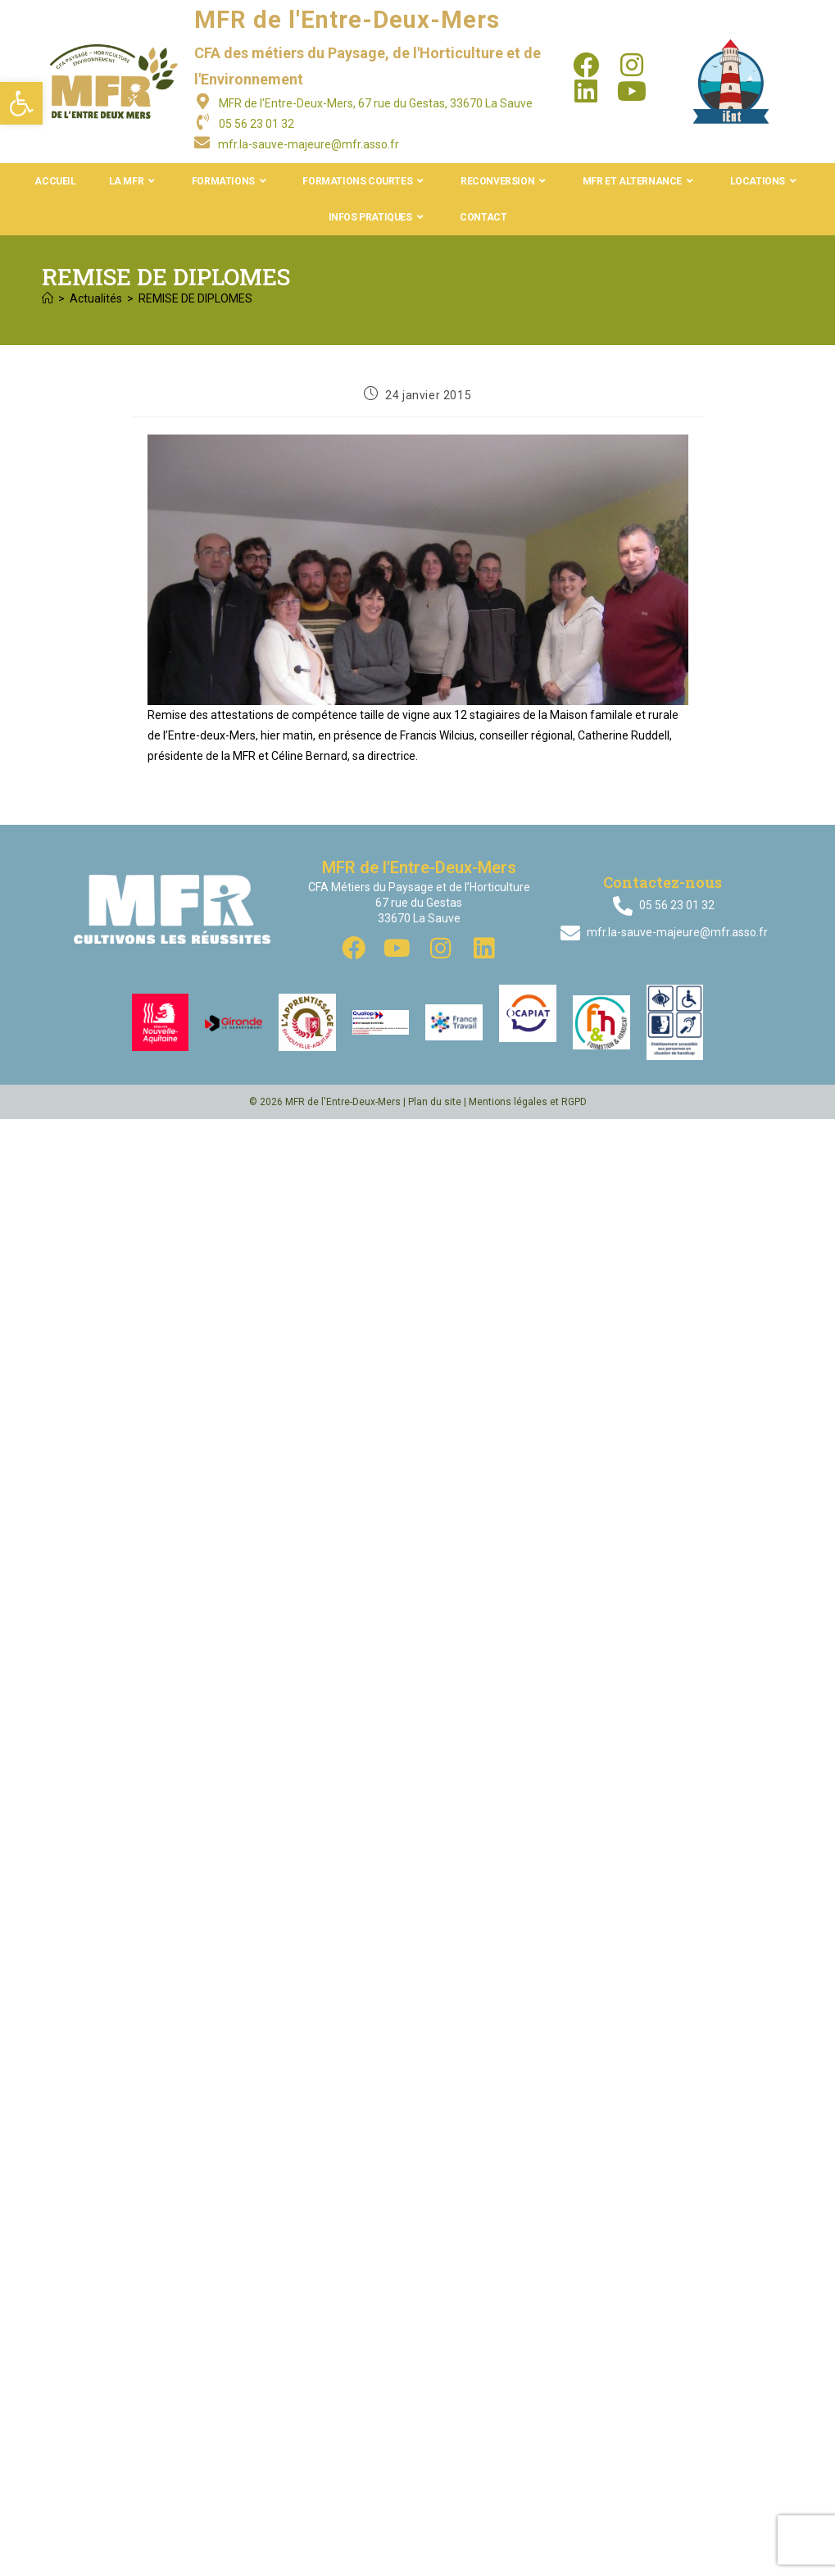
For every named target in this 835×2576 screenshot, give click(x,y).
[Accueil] (47, 298)
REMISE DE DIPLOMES (195, 298)
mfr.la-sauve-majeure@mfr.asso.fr (308, 144)
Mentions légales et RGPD (528, 1102)
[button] (21, 103)
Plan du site (434, 1102)
